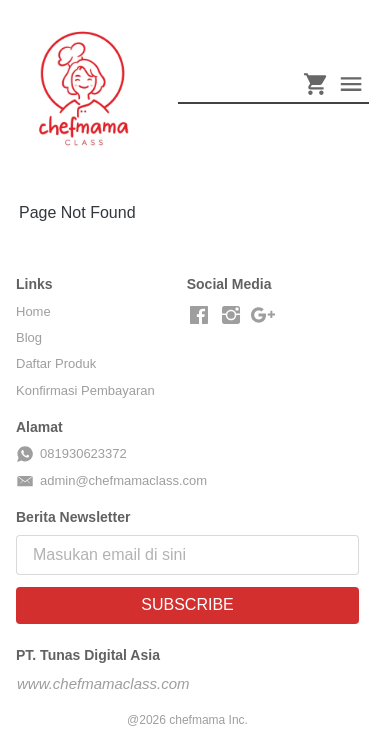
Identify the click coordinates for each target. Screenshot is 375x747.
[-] (199, 316)
